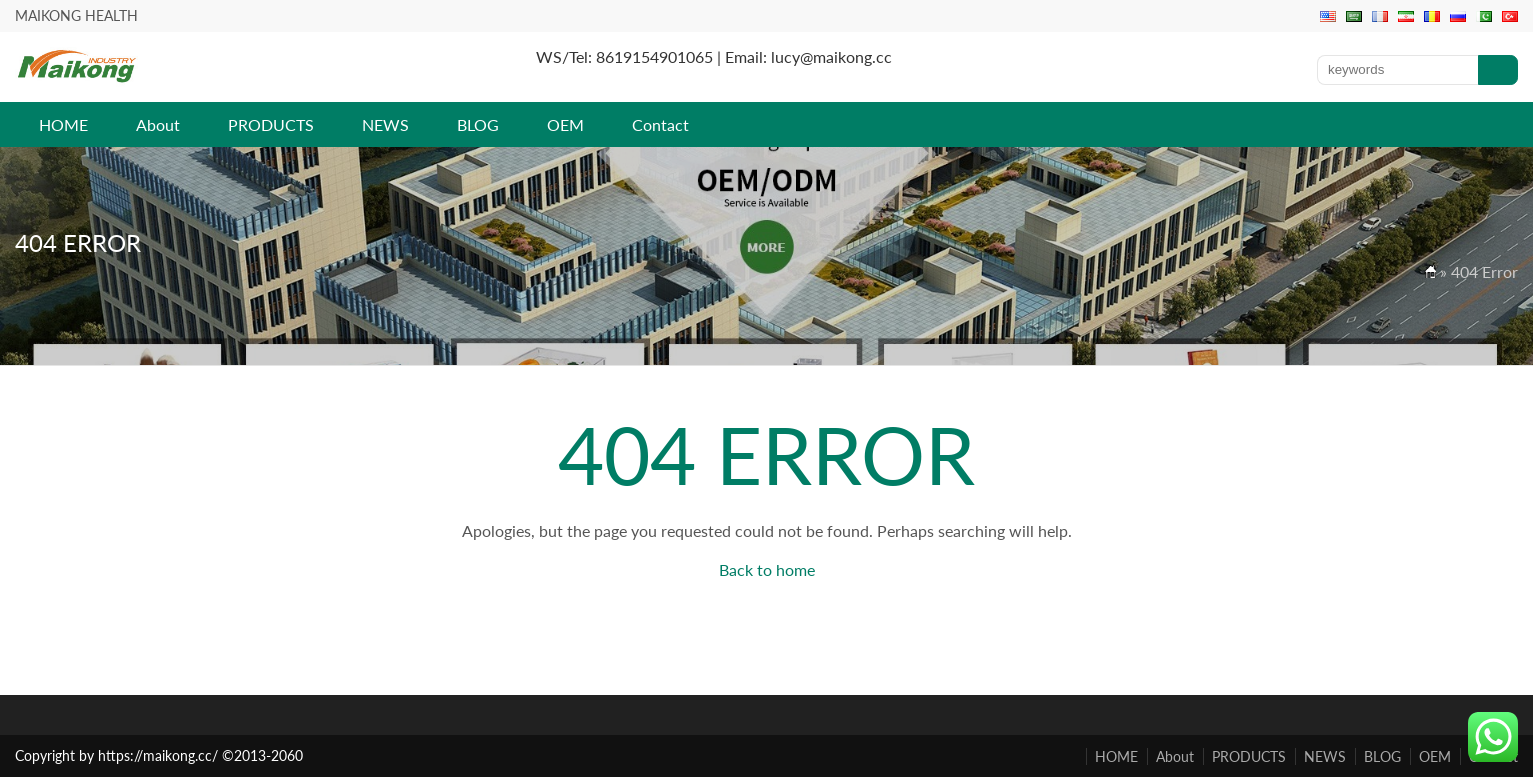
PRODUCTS (271, 124)
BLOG (478, 124)
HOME (63, 124)
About (158, 124)
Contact (660, 124)
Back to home (767, 569)
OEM (565, 124)
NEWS (385, 124)
